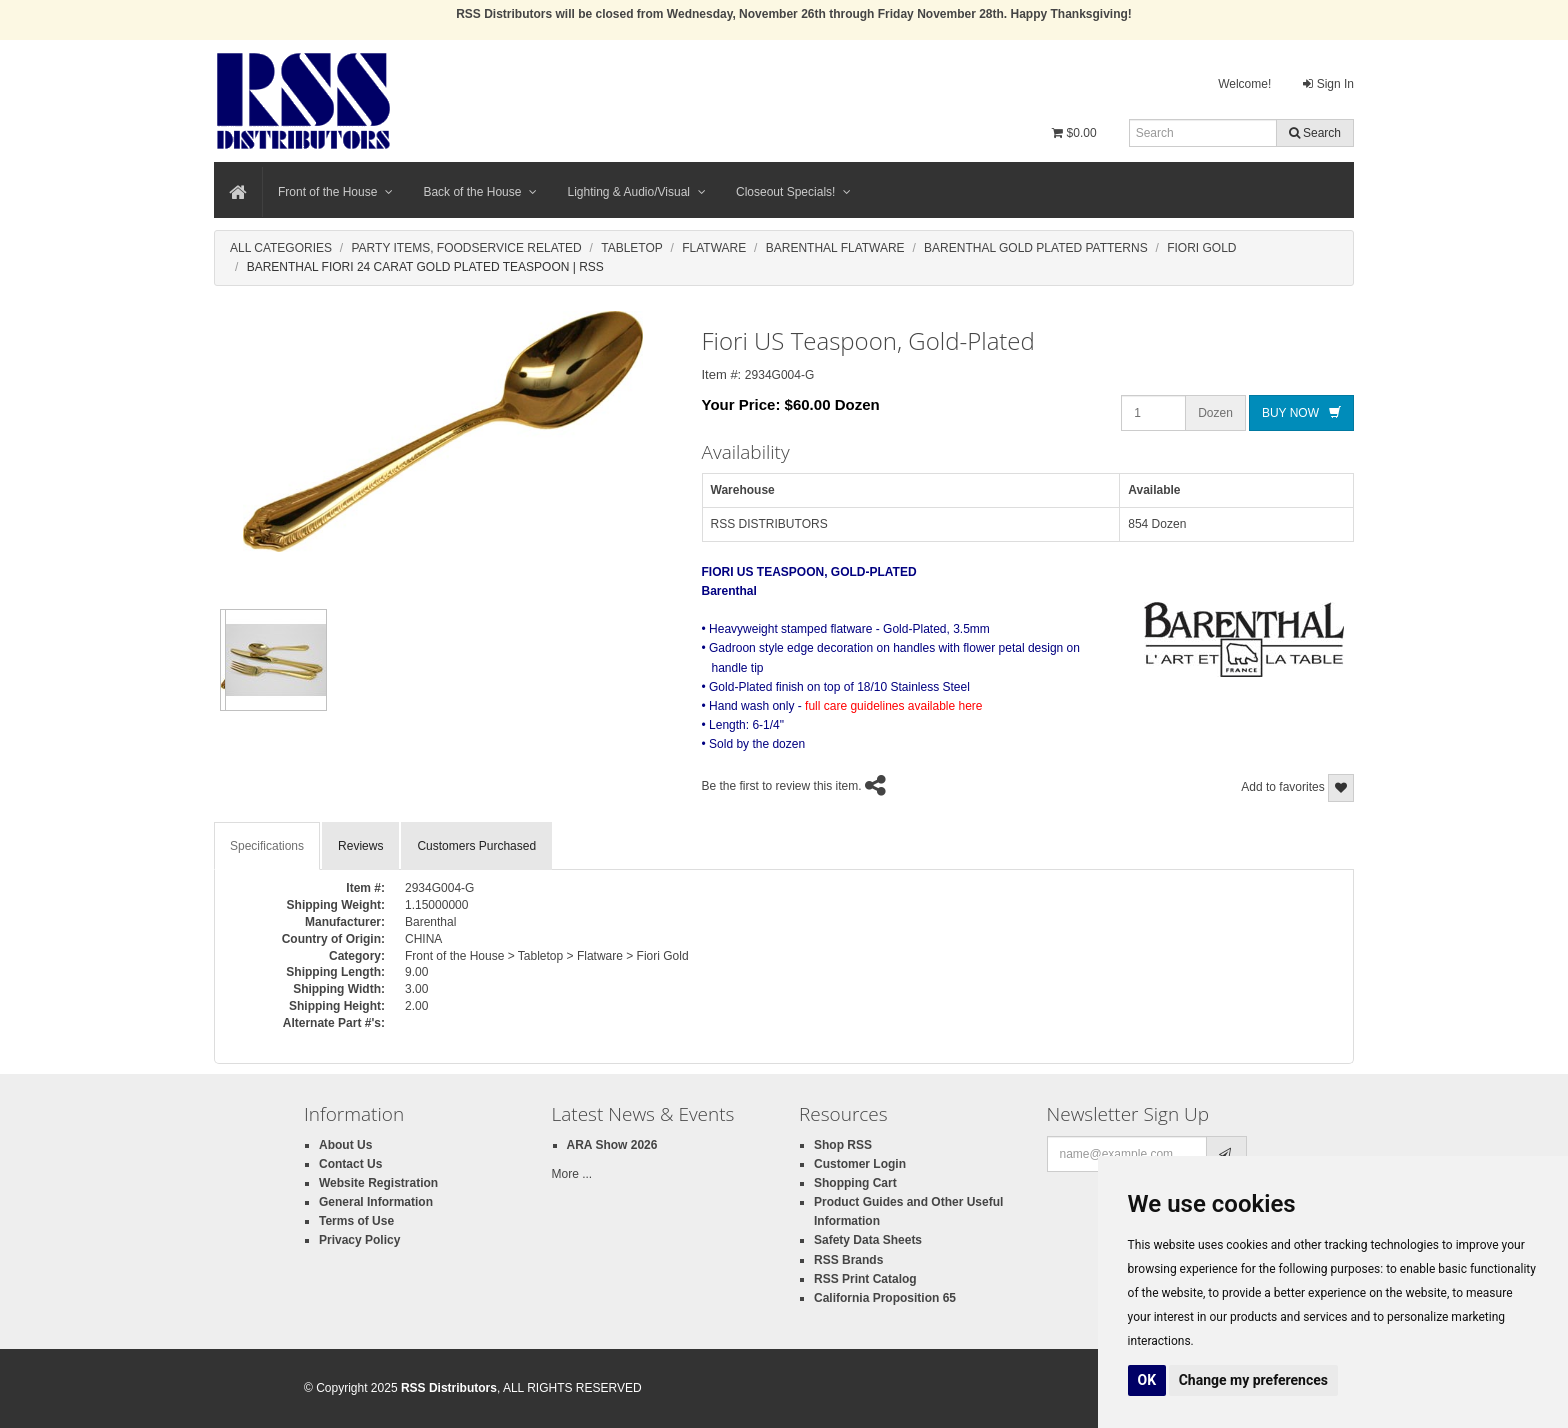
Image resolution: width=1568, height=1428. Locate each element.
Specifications (267, 846)
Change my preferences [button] (1253, 1380)
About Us (345, 1145)
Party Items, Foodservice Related (466, 248)
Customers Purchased (476, 846)
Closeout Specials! (793, 192)
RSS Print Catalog (865, 1279)
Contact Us (350, 1164)
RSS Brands (848, 1260)
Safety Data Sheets (868, 1240)
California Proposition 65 (885, 1298)
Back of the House (480, 192)
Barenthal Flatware (835, 248)
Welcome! (1244, 84)
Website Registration (378, 1183)
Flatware (714, 248)
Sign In (1328, 84)
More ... (572, 1174)
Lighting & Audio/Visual (636, 192)
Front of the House (335, 192)
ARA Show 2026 (612, 1145)
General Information (376, 1202)
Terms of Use (356, 1221)
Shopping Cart (855, 1183)
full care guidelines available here (893, 706)
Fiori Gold (1201, 248)
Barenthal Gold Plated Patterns (1036, 248)
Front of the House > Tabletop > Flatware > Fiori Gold (547, 956)
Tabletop (632, 248)
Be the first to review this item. (782, 786)
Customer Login (860, 1164)
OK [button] (1147, 1380)
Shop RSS (843, 1145)
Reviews (360, 846)
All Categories (281, 248)
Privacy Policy (359, 1240)
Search (1315, 133)
